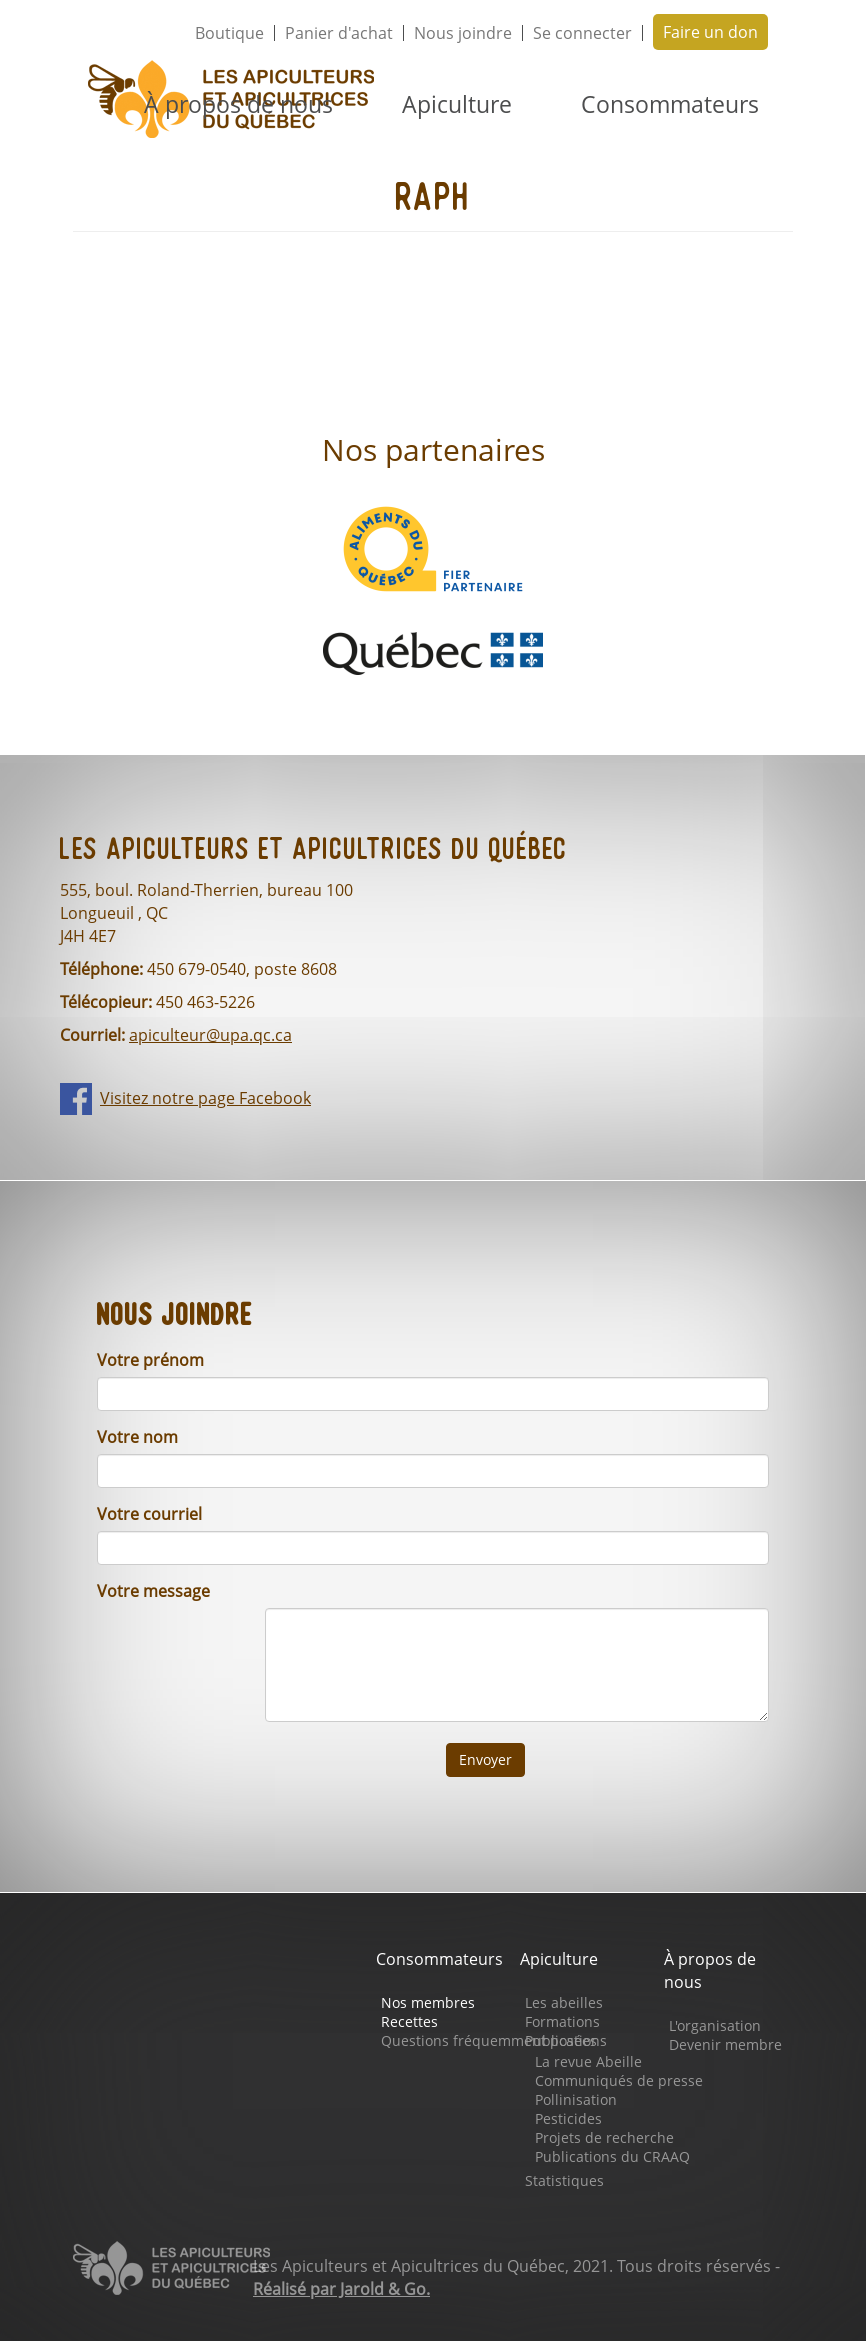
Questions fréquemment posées (489, 2040)
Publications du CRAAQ (612, 2156)
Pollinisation (576, 2099)
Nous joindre (463, 33)
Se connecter (582, 33)
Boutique (229, 33)
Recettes (409, 2021)
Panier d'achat (339, 33)
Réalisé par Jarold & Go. (341, 2289)
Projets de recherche (604, 2137)
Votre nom (137, 1437)
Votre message (153, 1591)
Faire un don (710, 32)
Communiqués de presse (619, 2080)
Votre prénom (150, 1360)
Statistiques (564, 2180)
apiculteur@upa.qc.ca (210, 1035)
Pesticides (568, 2118)
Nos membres (428, 2002)
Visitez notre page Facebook (205, 1098)
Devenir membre (725, 2044)
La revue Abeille (588, 2061)
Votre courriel (149, 1514)
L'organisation (715, 2025)
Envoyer (485, 1759)
